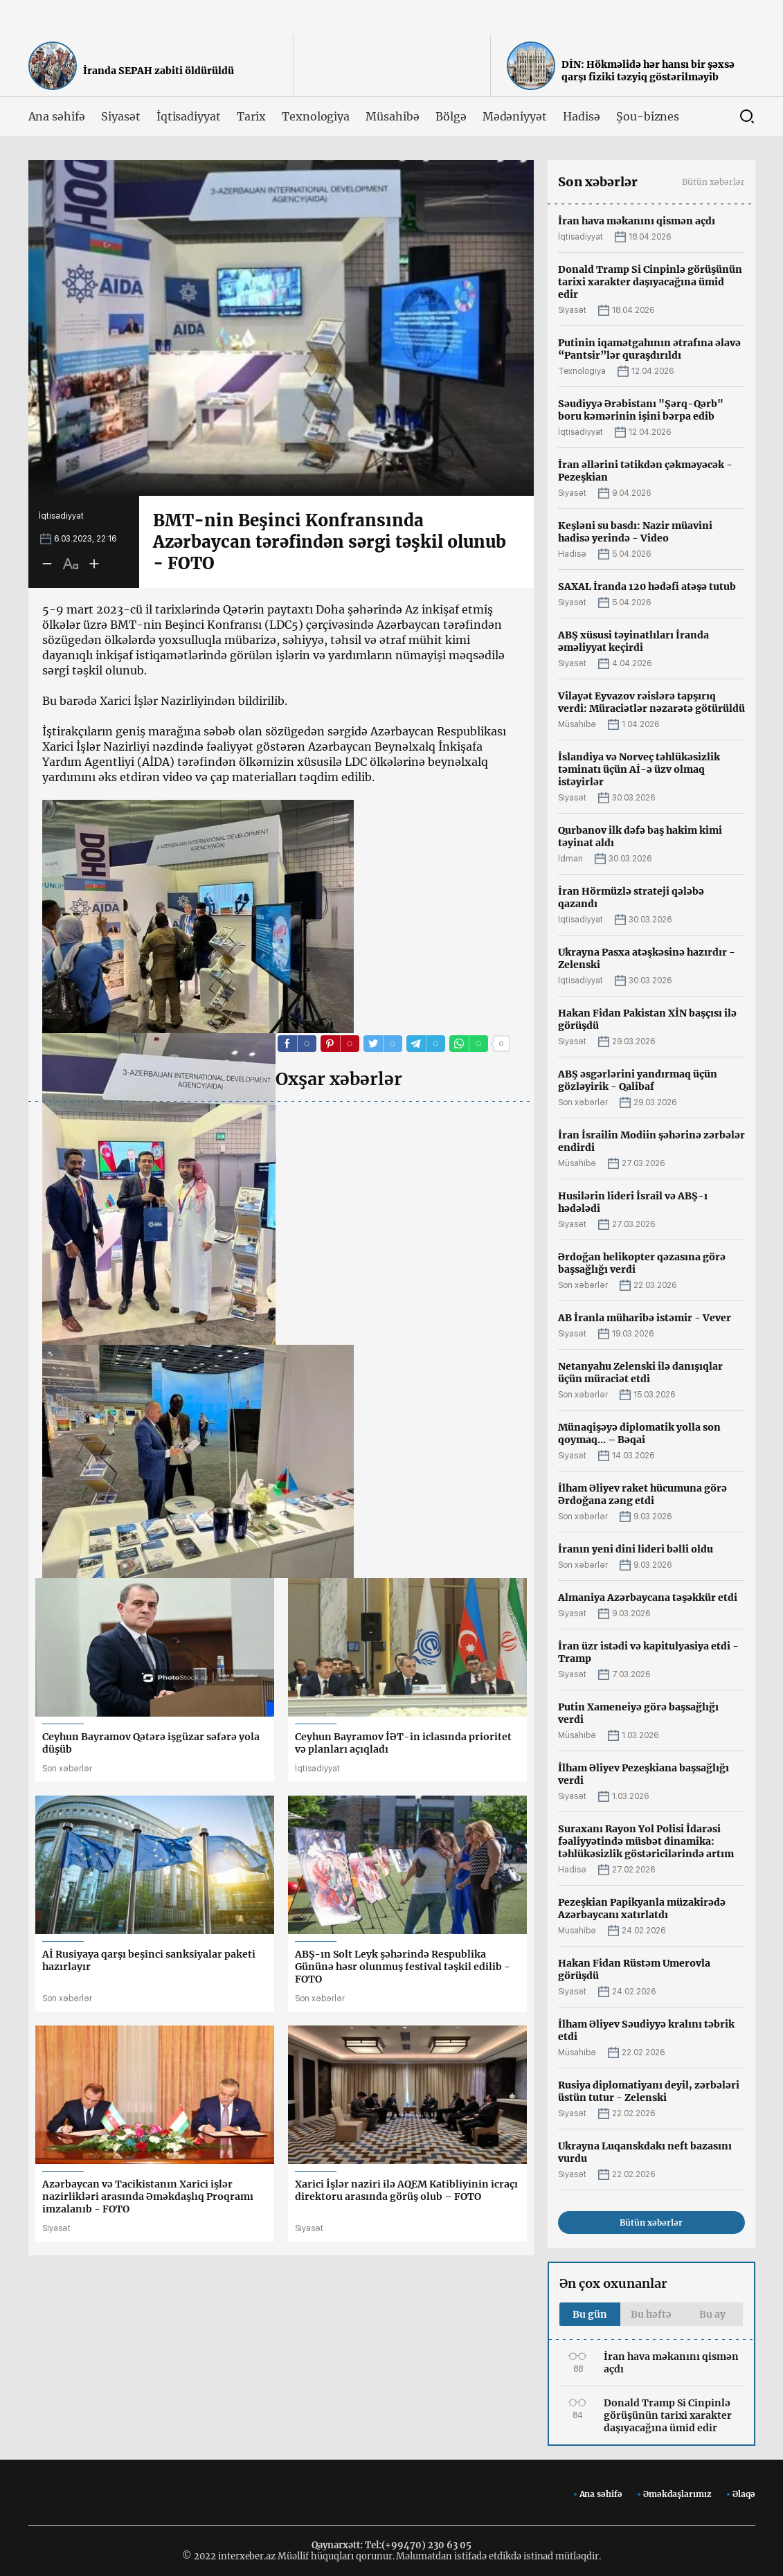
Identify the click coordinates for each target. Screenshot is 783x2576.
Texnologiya (316, 116)
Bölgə (451, 116)
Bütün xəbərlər (713, 182)
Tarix (251, 116)
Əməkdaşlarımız (677, 2494)
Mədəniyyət (515, 116)
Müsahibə (393, 116)
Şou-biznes (648, 116)
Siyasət (121, 116)
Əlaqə (743, 2494)
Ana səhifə (57, 116)
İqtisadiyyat (188, 116)
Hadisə (581, 116)
